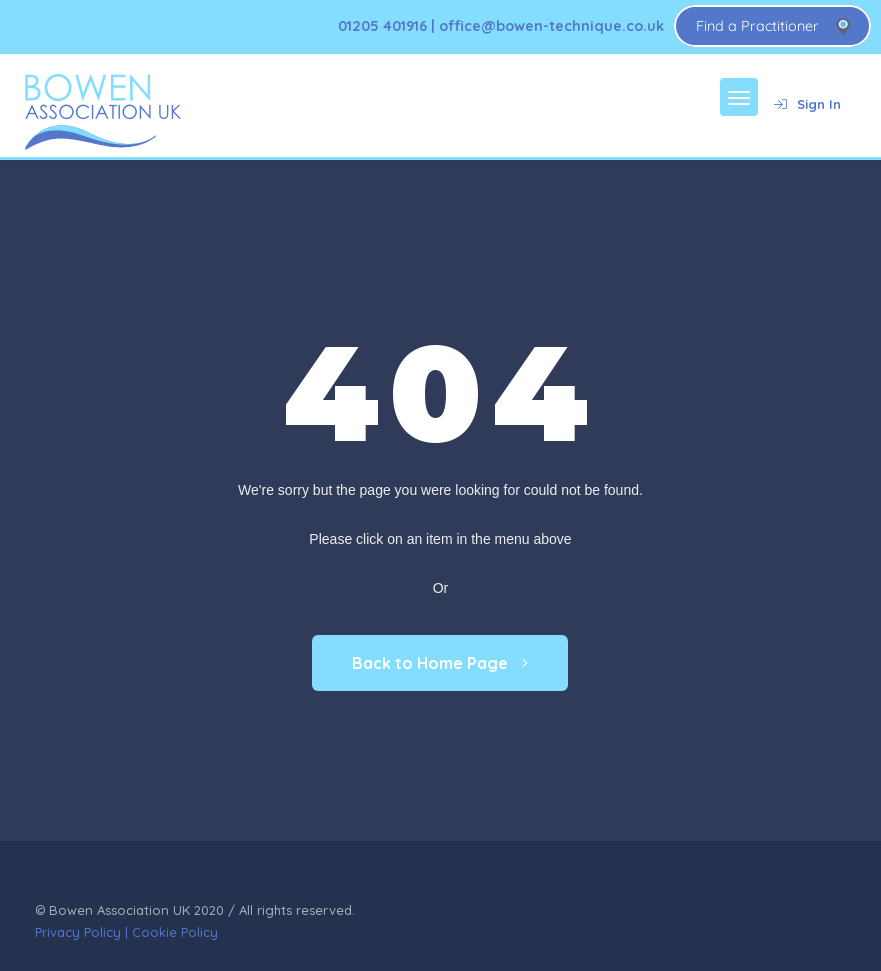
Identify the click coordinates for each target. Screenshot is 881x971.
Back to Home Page (440, 663)
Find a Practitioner (757, 26)
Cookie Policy (175, 932)
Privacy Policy (78, 932)
